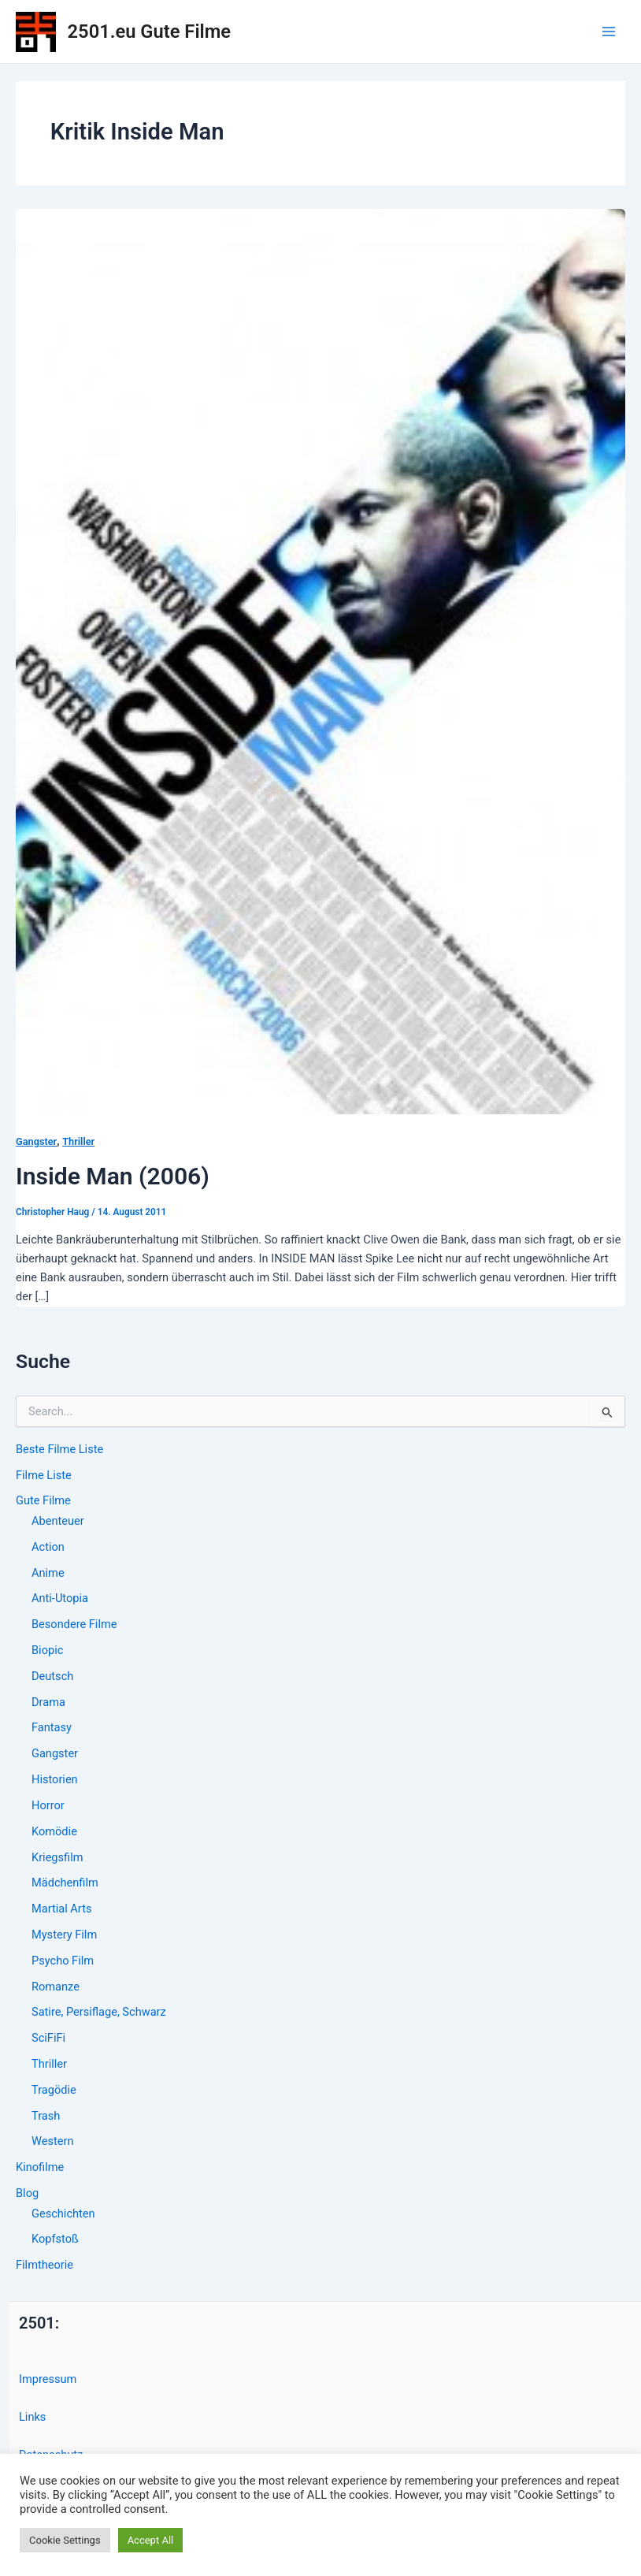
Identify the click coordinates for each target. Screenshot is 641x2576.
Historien (54, 1779)
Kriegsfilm (57, 1857)
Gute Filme (43, 1500)
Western (52, 2141)
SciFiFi (48, 2038)
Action (48, 1547)
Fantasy (51, 1727)
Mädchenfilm (64, 1882)
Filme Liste (44, 1475)
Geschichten (63, 2213)
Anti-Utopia (59, 1598)
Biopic (47, 1650)
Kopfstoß (55, 2239)
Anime (48, 1573)
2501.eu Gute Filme (149, 31)
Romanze (55, 1986)
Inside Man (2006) (112, 1176)
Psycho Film (62, 1960)
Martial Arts (61, 1908)
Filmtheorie (44, 2265)
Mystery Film (64, 1934)
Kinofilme (40, 2167)
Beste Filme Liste (59, 1449)
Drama (48, 1702)
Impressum (47, 2379)
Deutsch (52, 1676)
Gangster (54, 1753)
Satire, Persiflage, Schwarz (98, 2012)
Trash (45, 2116)
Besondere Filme (74, 1624)
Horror (48, 1805)
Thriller (49, 2064)
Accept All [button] (151, 2540)
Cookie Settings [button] (65, 2540)
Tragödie (53, 2090)
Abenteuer (57, 1521)
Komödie (54, 1831)
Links (32, 2417)
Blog (27, 2193)
